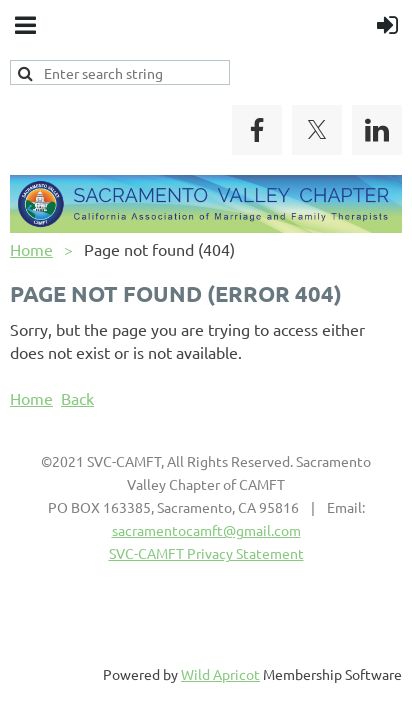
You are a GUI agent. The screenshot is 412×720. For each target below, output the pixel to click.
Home (31, 249)
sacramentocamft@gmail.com (206, 530)
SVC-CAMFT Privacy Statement (206, 553)
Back (77, 398)
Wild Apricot (220, 674)
